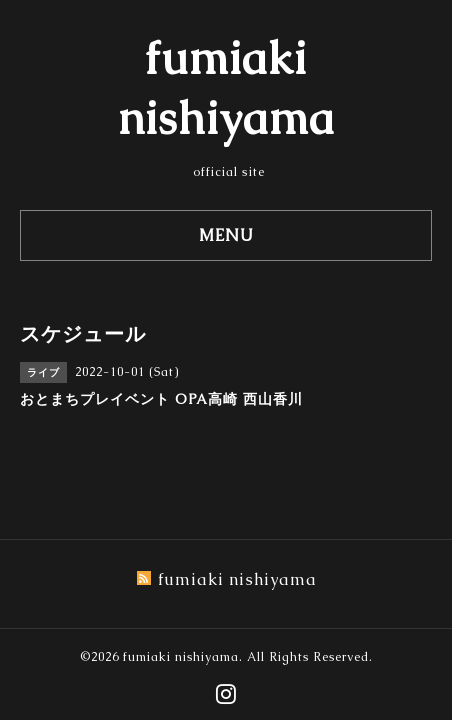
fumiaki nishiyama (181, 657)
